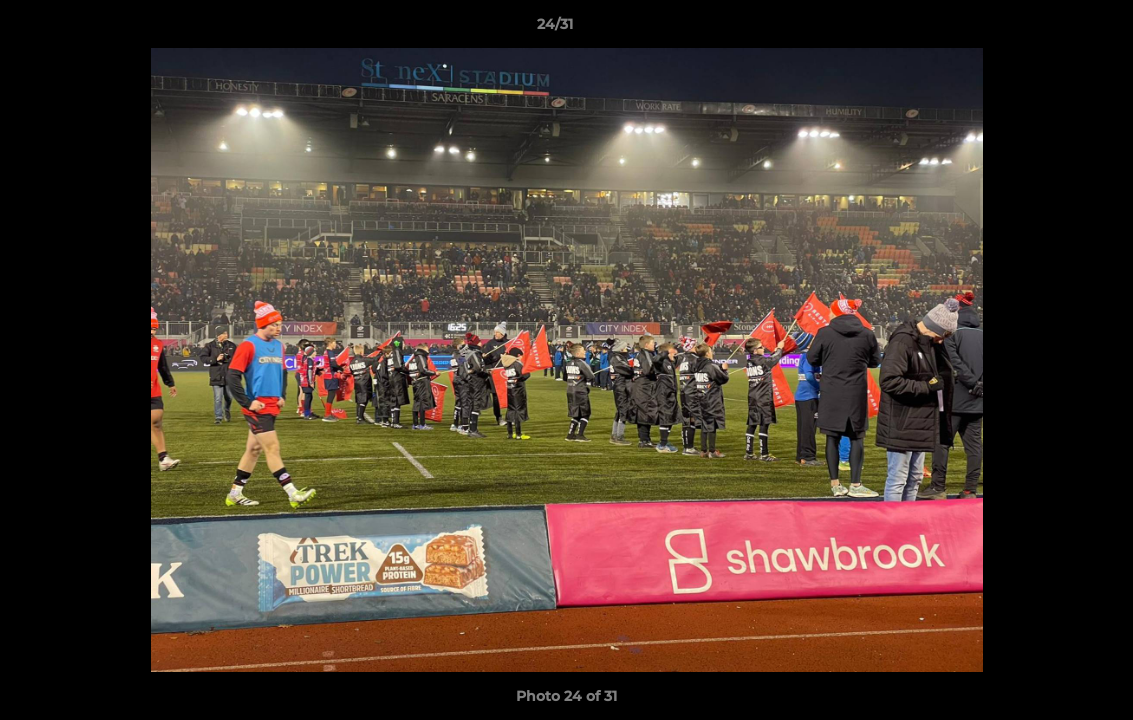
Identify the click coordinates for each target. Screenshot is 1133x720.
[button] (1049, 29)
